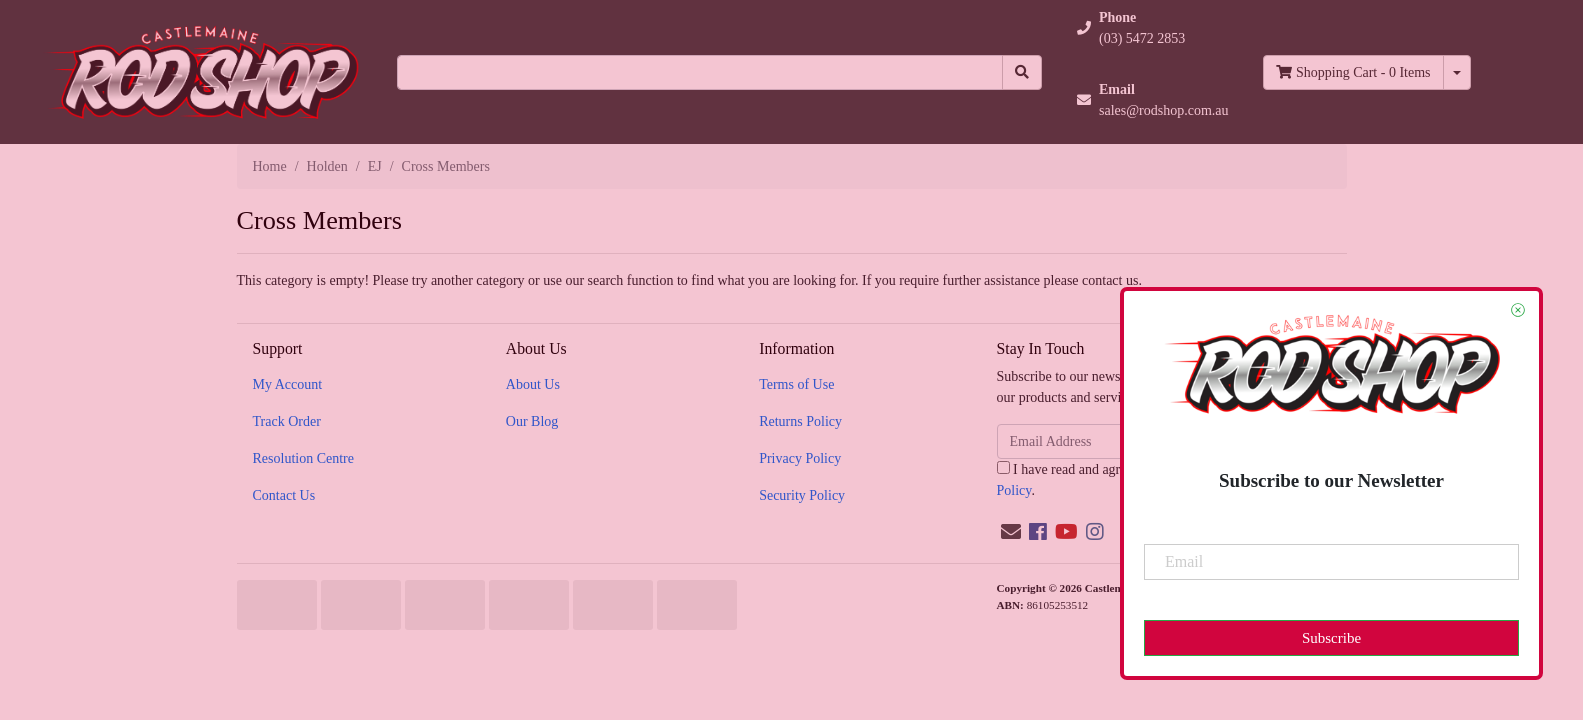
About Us (533, 384)
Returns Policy (800, 421)
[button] (1153, 28)
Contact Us (284, 495)
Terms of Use (796, 384)
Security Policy (802, 495)
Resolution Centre (304, 458)
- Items (1353, 72)
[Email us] (1011, 532)
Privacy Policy (800, 458)
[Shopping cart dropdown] (1457, 72)
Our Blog (532, 421)
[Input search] (700, 72)
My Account (288, 384)
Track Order (287, 421)
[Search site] (1022, 72)
